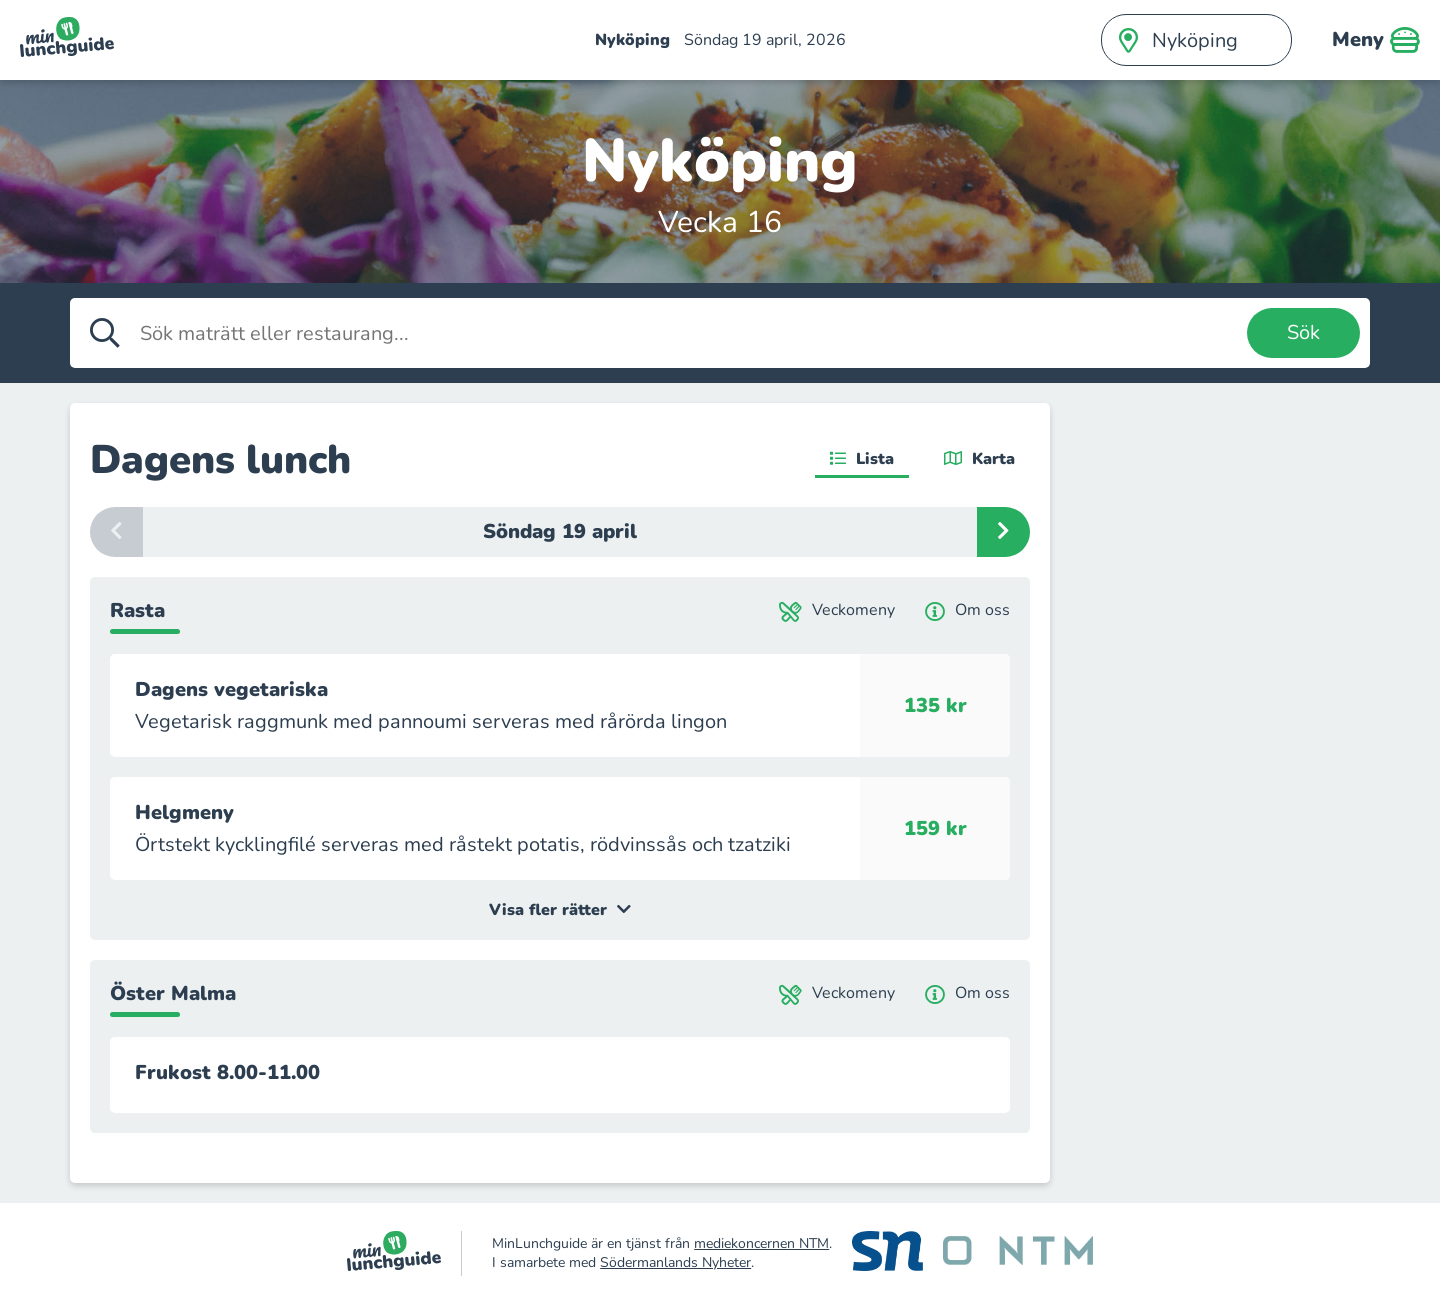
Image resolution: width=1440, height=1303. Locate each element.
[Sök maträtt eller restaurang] (688, 333)
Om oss (967, 610)
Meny (1376, 40)
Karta (979, 459)
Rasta (137, 610)
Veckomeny (837, 610)
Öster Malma (173, 993)
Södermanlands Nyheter (675, 1262)
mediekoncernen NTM (761, 1243)
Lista (862, 459)
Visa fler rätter (560, 910)
